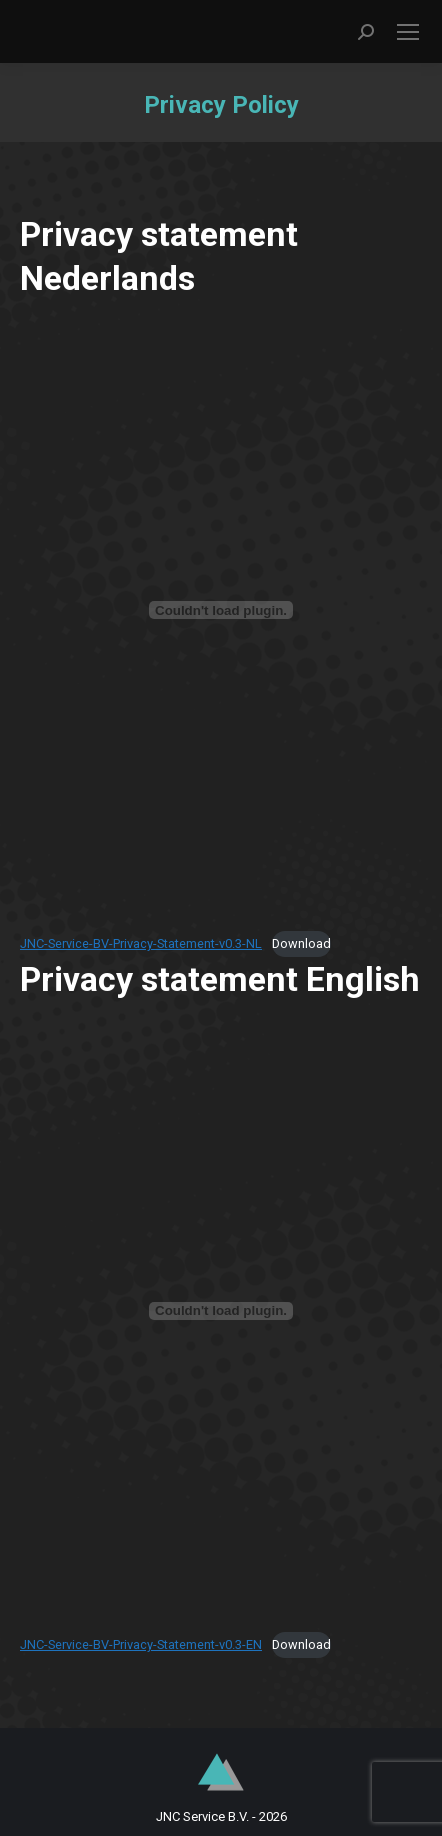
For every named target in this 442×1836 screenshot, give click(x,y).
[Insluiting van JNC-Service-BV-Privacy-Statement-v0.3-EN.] (221, 1311)
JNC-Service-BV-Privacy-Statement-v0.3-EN (141, 1644)
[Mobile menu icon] (408, 32)
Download (301, 943)
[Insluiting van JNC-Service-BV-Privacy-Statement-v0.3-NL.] (221, 610)
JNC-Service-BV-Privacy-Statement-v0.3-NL (141, 943)
